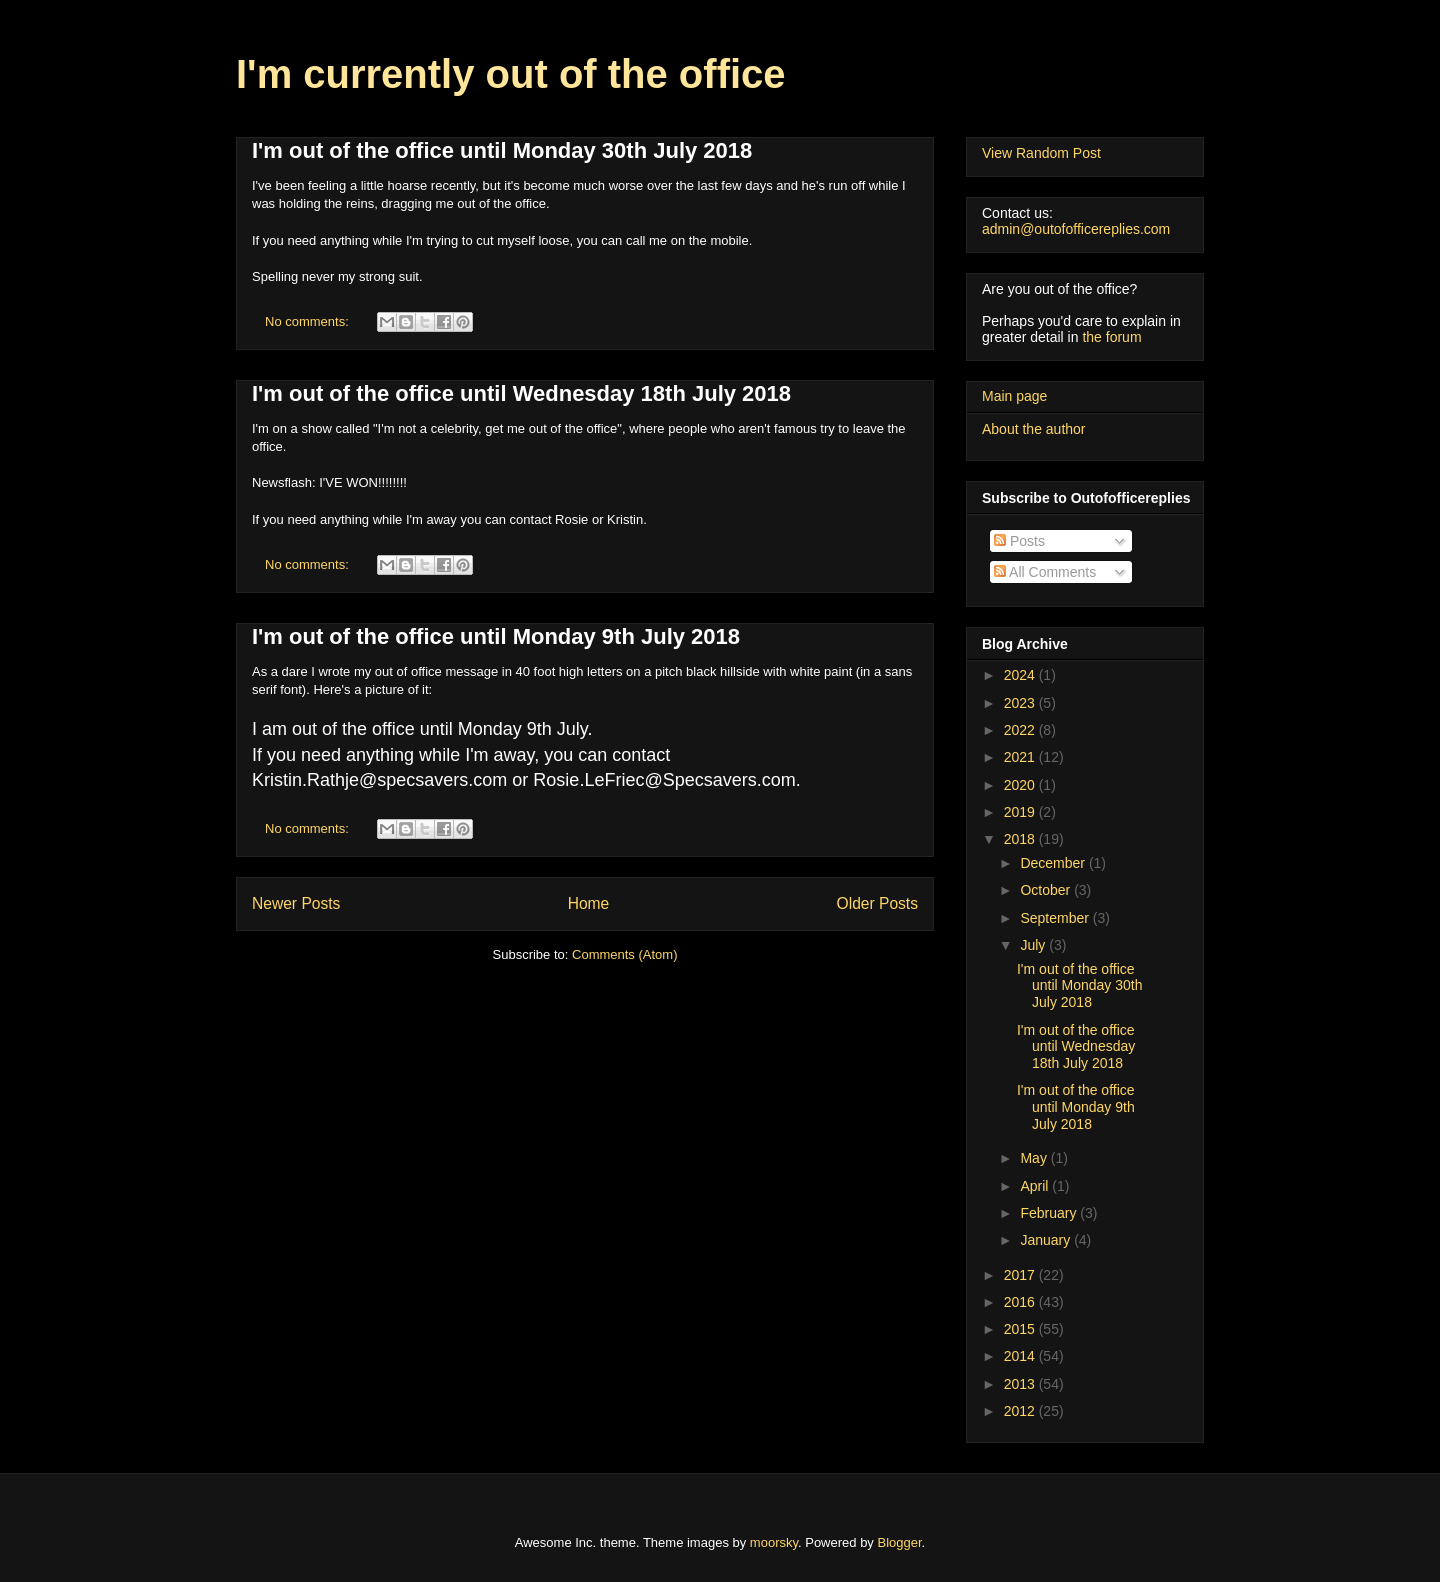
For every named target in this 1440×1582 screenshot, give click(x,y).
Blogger (900, 1542)
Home (589, 903)
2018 (1021, 839)
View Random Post (1041, 153)
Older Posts (877, 903)
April (1036, 1186)
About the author (1034, 429)
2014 (1021, 1356)
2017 (1021, 1275)
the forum (1111, 337)
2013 (1021, 1384)
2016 (1021, 1302)
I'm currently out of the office (511, 74)
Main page (1014, 396)
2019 (1021, 812)
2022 (1021, 730)
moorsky (774, 1542)
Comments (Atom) (624, 954)
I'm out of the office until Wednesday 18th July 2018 (521, 393)
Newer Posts (296, 903)
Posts (1019, 541)
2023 (1021, 703)
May (1035, 1158)
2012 (1021, 1411)
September (1056, 918)
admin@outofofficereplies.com (1076, 229)
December (1054, 863)
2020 (1021, 785)
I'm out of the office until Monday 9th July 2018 (496, 636)
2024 (1021, 675)
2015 (1021, 1329)
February (1050, 1213)
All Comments (1045, 572)
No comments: (308, 321)
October (1047, 890)
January (1047, 1240)
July (1034, 945)
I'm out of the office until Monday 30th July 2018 (502, 150)
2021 (1021, 757)
